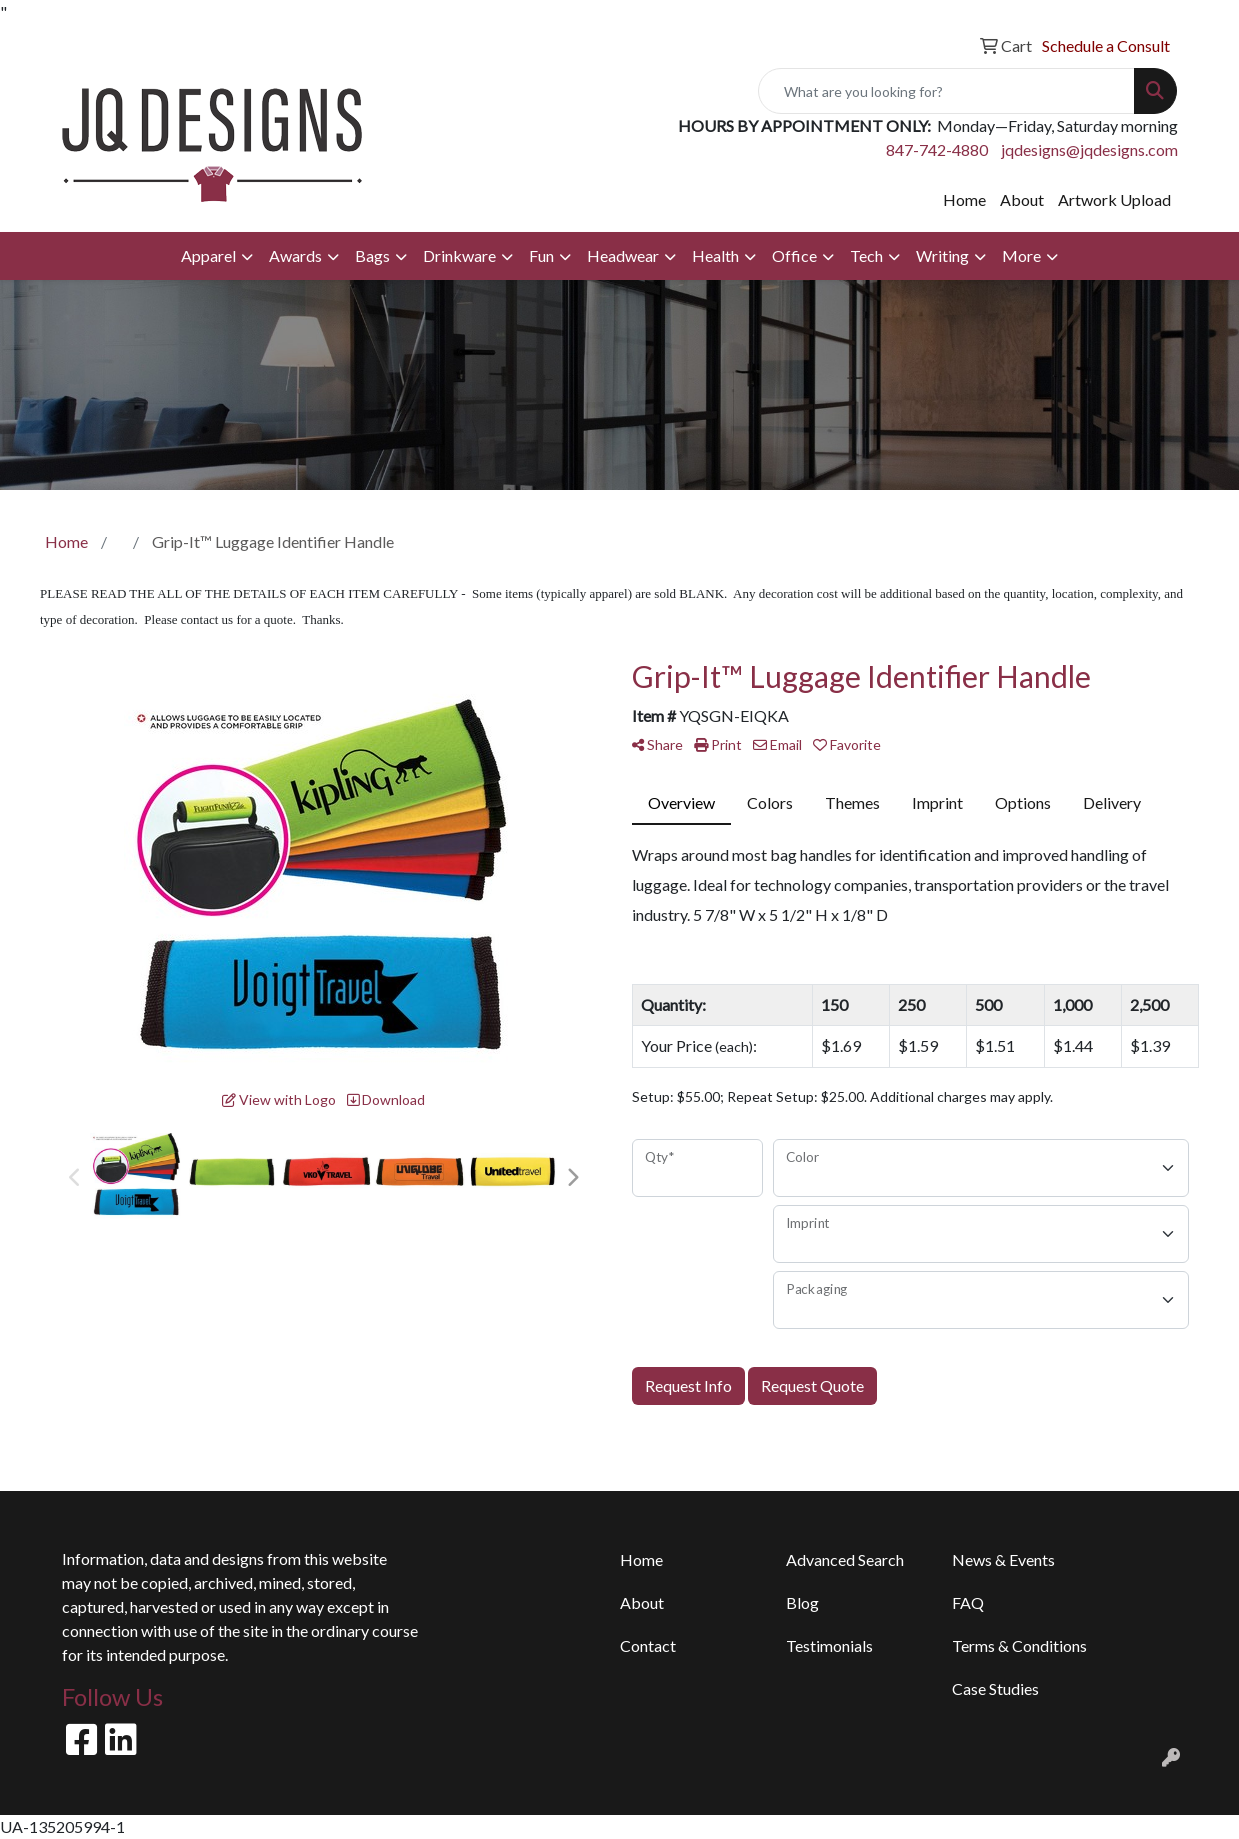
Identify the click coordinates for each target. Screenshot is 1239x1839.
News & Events (1003, 1559)
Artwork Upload (1114, 199)
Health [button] (715, 255)
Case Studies (995, 1688)
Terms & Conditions (1019, 1645)
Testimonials (829, 1645)
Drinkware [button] (459, 255)
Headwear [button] (623, 255)
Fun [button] (541, 255)
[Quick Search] (946, 91)
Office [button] (794, 255)
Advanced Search (845, 1559)
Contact (648, 1645)
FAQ (968, 1602)
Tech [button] (866, 255)
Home (964, 199)
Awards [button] (295, 255)
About (1022, 199)
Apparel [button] (208, 255)
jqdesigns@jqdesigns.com (1089, 149)
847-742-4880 (937, 149)
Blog (802, 1602)
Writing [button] (942, 255)
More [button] (1021, 255)
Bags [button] (372, 255)
